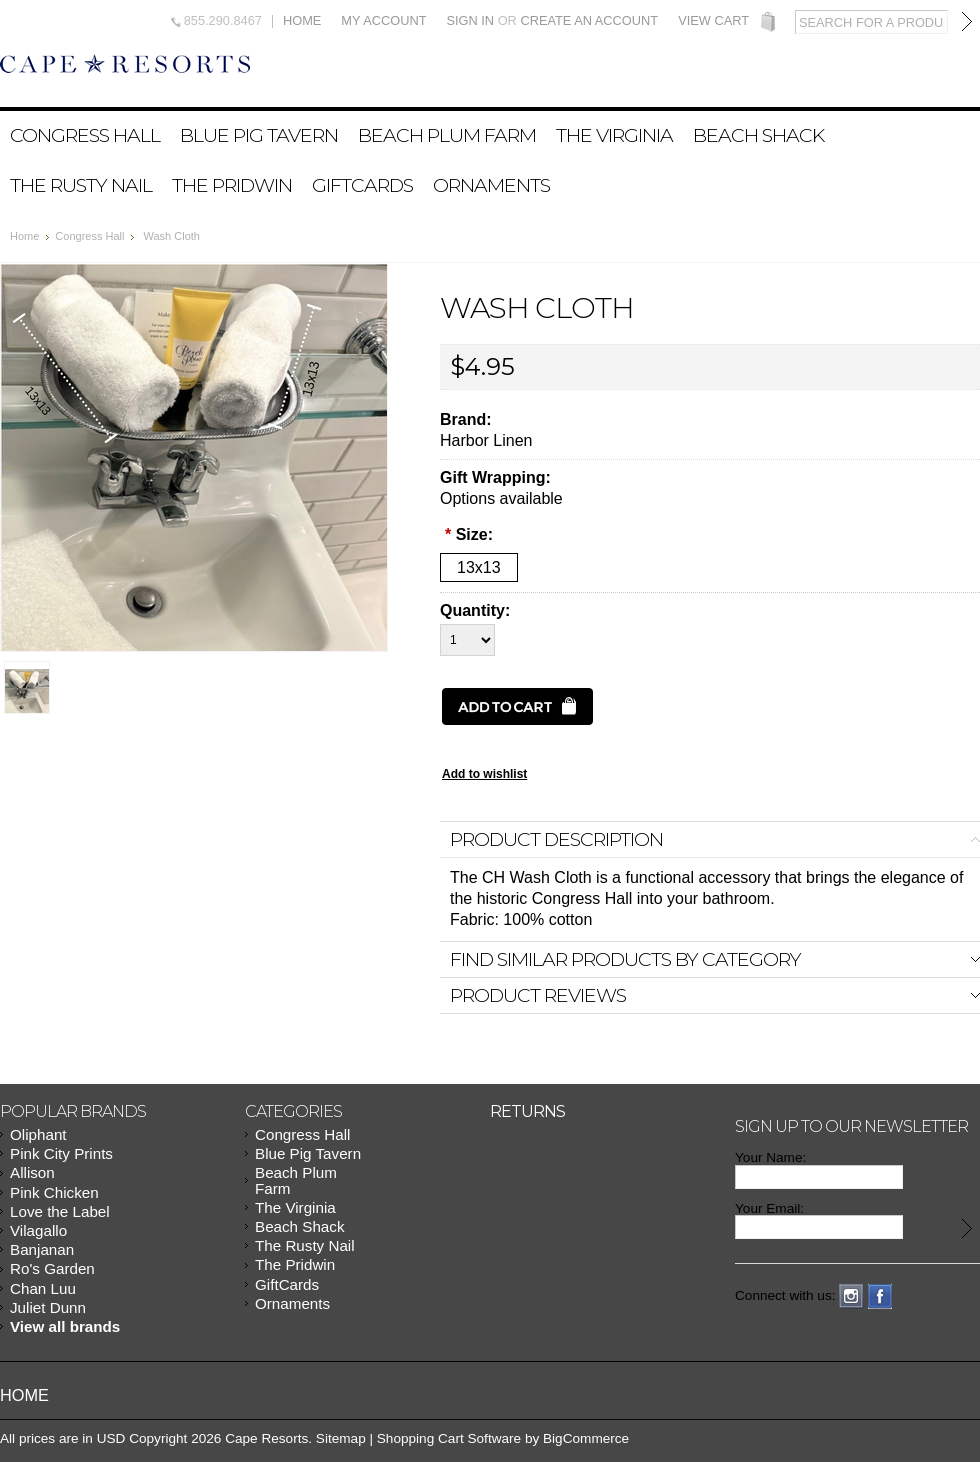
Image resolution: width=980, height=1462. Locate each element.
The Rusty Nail (81, 185)
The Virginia (614, 135)
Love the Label (60, 1211)
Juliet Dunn (48, 1307)
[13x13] (479, 567)
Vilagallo (38, 1230)
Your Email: (769, 1208)
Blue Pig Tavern (259, 135)
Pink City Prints (61, 1153)
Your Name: (770, 1157)
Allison (32, 1172)
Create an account (589, 20)
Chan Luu (43, 1288)
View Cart (713, 21)
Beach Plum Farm (447, 135)
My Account (383, 21)
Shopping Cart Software (449, 1438)
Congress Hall (85, 135)
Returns (527, 1111)
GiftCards (362, 185)
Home (302, 21)
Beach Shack (758, 135)
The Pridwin (232, 185)
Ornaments (491, 185)
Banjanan (42, 1249)
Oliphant (38, 1134)
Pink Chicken (54, 1192)
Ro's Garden (52, 1268)
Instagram (851, 1296)
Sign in (470, 20)
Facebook (880, 1296)
